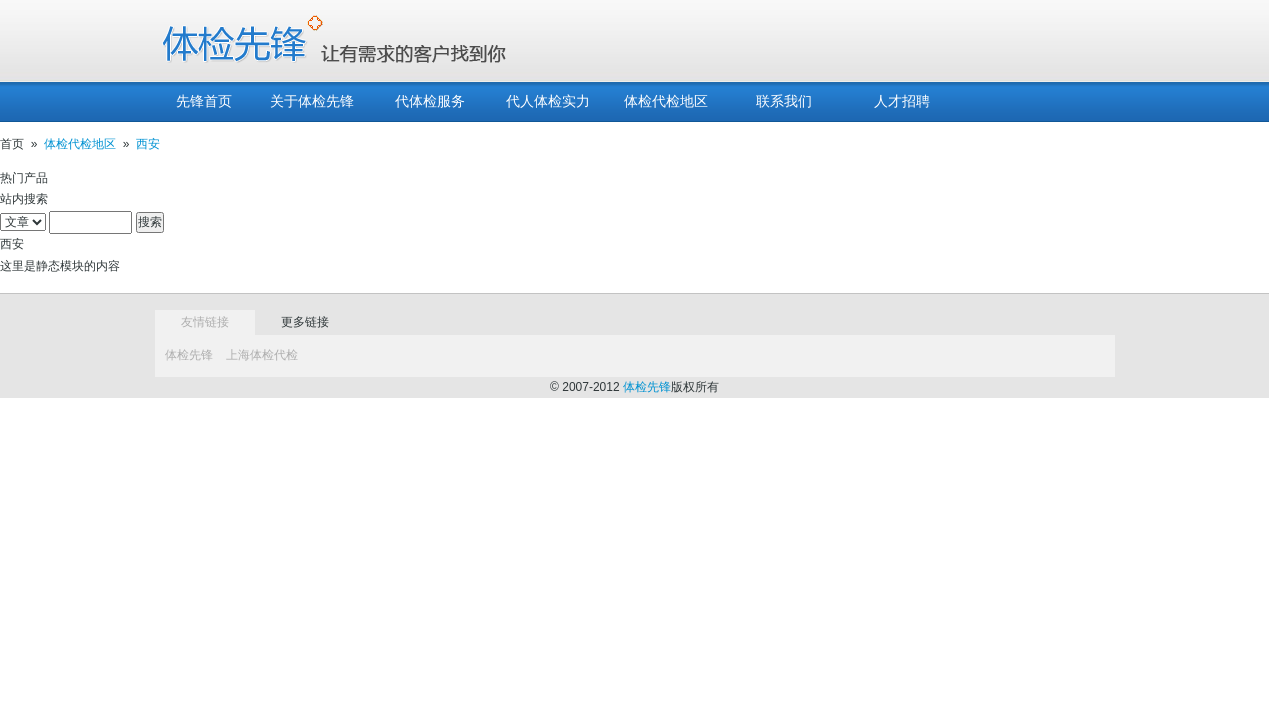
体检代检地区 (666, 101)
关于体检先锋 (312, 101)
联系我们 (784, 101)
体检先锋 (189, 355)
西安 (148, 144)
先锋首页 (204, 101)
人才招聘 (902, 101)
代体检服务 (430, 101)
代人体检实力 (548, 101)
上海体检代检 (262, 355)
